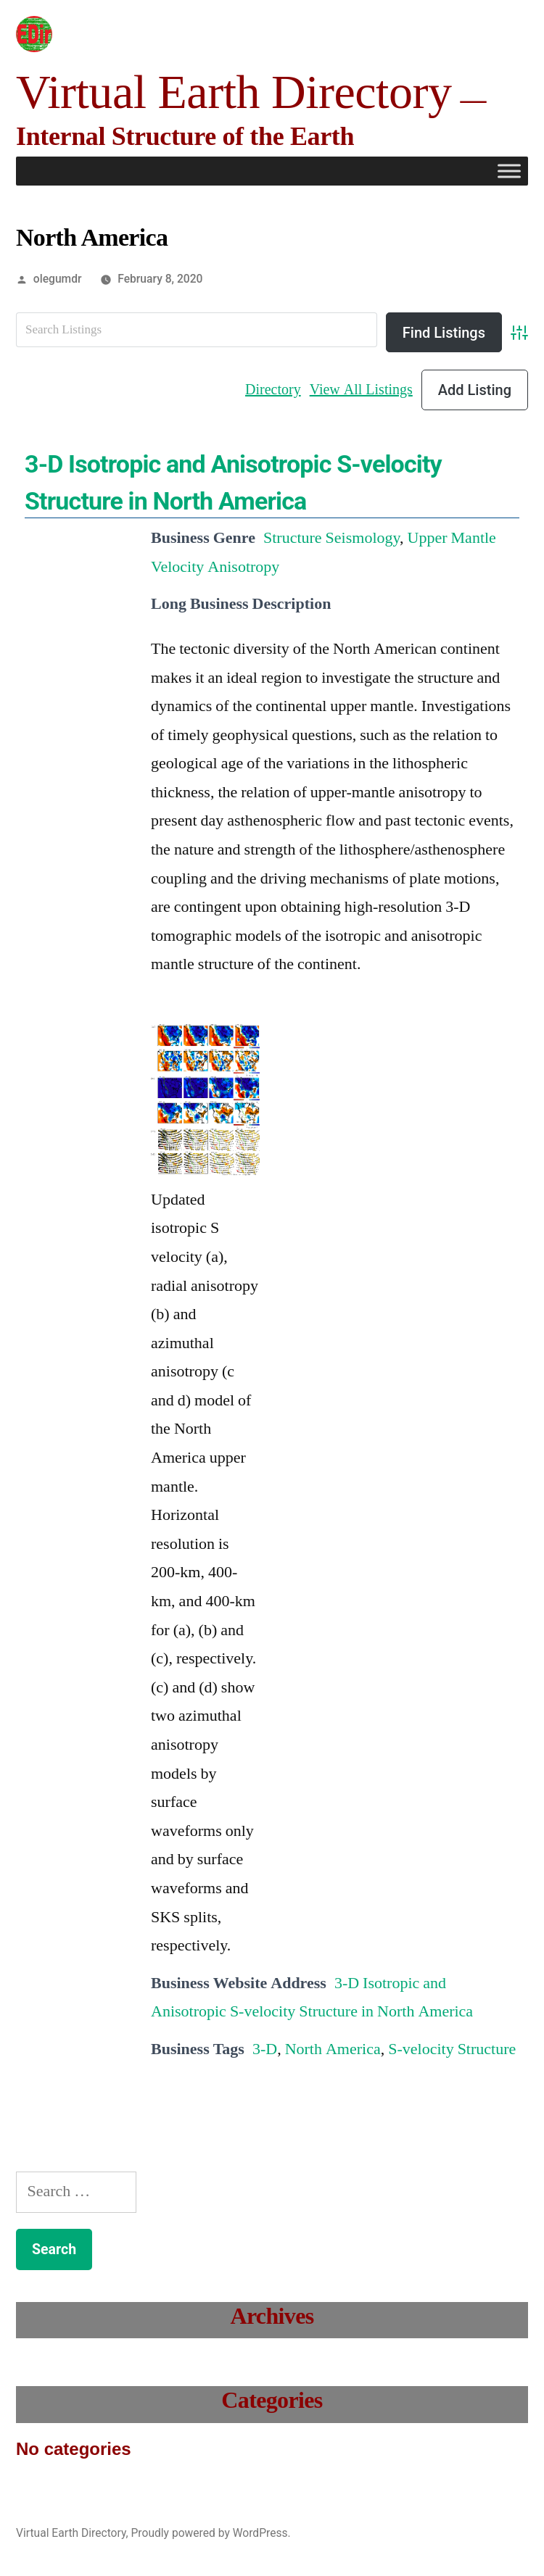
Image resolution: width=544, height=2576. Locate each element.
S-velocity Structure (452, 2049)
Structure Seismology (331, 538)
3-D (264, 2049)
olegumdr (57, 279)
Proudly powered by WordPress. (210, 2533)
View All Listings (361, 390)
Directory (273, 390)
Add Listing (474, 390)
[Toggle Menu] (509, 171)
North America (333, 2049)
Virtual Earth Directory (233, 91)
